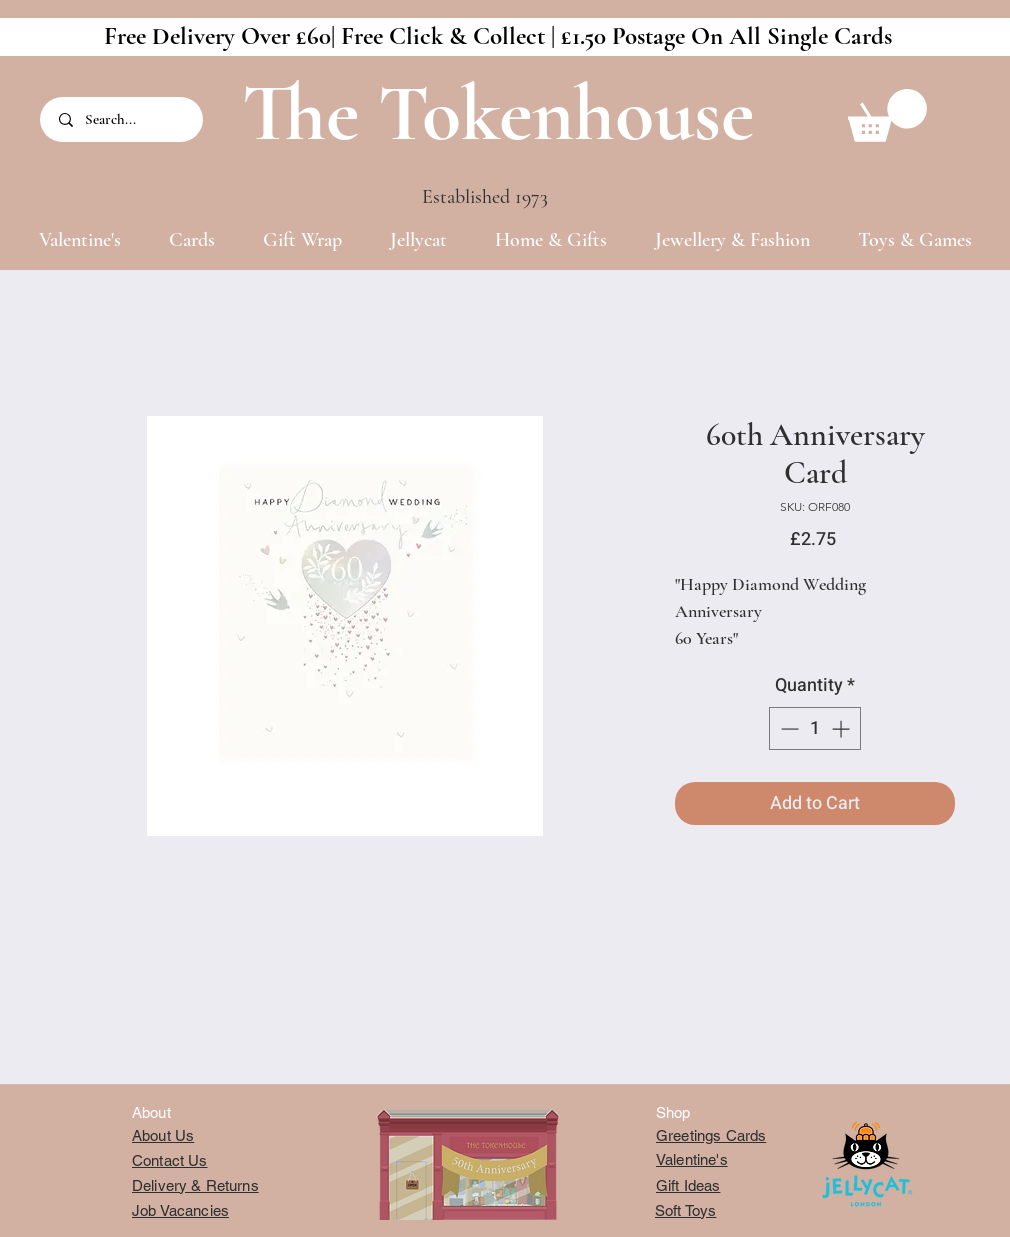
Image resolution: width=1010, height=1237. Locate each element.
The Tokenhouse (498, 113)
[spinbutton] (815, 728)
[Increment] (842, 728)
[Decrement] (787, 728)
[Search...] (123, 119)
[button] (887, 115)
